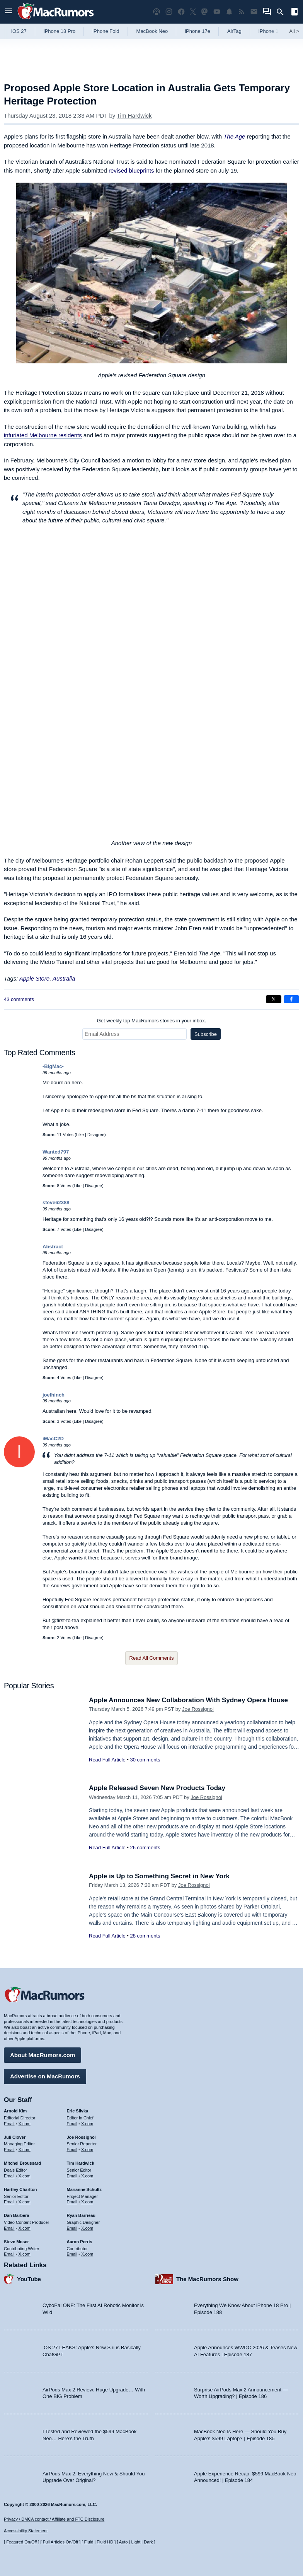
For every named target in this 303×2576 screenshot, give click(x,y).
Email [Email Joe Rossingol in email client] (72, 2149)
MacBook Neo (152, 31)
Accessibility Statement (26, 2530)
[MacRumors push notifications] (229, 12)
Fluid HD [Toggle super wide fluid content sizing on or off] (105, 2542)
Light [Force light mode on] (135, 2542)
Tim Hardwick (134, 115)
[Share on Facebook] (291, 999)
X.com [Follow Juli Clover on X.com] (25, 2149)
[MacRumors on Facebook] (181, 12)
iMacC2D (53, 1438)
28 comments (145, 1936)
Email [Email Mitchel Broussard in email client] (9, 2176)
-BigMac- (53, 1066)
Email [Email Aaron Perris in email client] (72, 2254)
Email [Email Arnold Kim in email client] (9, 2123)
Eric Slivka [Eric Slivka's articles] (78, 2111)
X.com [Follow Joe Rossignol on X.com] (87, 2149)
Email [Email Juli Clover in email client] (9, 2149)
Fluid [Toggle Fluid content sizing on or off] (88, 2542)
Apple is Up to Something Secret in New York (159, 1876)
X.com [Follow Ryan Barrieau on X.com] (87, 2228)
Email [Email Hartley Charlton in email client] (9, 2201)
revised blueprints (131, 170)
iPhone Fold (105, 31)
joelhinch (54, 1395)
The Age (234, 136)
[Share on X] (273, 999)
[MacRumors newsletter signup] (254, 12)
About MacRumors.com (42, 2055)
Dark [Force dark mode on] (148, 2542)
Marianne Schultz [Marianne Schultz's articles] (84, 2189)
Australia (64, 978)
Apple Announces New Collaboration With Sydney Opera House (188, 1700)
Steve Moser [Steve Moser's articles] (16, 2241)
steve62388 (56, 1202)
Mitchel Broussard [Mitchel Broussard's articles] (22, 2163)
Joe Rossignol (198, 1709)
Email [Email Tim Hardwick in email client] (72, 2176)
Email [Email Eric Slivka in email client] (72, 2123)
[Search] (283, 12)
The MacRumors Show (207, 2279)
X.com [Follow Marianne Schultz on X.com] (87, 2201)
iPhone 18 (270, 31)
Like (80, 1134)
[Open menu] (8, 12)
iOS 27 (19, 31)
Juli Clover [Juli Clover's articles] (15, 2137)
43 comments (19, 999)
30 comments (145, 1760)
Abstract (53, 1246)
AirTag (234, 31)
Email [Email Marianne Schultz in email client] (72, 2201)
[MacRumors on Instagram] (169, 12)
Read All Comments (151, 1658)
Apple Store (34, 978)
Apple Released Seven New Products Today (157, 1788)
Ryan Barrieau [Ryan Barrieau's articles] (81, 2215)
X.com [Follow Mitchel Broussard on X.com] (25, 2176)
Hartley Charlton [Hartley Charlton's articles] (20, 2189)
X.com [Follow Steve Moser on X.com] (25, 2254)
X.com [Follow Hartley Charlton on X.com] (25, 2201)
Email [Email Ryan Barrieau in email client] (72, 2228)
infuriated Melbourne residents (43, 435)
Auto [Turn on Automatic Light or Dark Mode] (123, 2542)
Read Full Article (107, 1760)
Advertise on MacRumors (45, 2076)
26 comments (145, 1847)
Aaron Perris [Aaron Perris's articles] (79, 2241)
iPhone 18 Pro (59, 31)
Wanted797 (56, 1152)
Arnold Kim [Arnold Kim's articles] (15, 2111)
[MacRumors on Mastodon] (204, 12)
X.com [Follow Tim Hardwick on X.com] (87, 2176)
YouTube (29, 2279)
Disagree (95, 1134)
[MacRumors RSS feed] (241, 12)
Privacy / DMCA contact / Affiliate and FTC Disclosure (54, 2519)
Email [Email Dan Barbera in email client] (9, 2228)
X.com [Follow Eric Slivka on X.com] (87, 2123)
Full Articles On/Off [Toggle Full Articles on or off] (60, 2542)
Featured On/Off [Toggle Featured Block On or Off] (21, 2542)
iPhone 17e (197, 31)
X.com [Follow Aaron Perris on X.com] (87, 2254)
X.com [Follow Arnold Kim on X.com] (25, 2123)
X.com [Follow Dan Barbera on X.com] (25, 2228)
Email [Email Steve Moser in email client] (9, 2254)
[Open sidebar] (294, 12)
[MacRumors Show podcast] (156, 12)
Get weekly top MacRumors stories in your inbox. (151, 1021)
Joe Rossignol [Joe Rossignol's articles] (81, 2137)
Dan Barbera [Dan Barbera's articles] (16, 2215)
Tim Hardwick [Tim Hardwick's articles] (80, 2163)
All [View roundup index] (294, 31)
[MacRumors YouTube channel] (217, 12)
